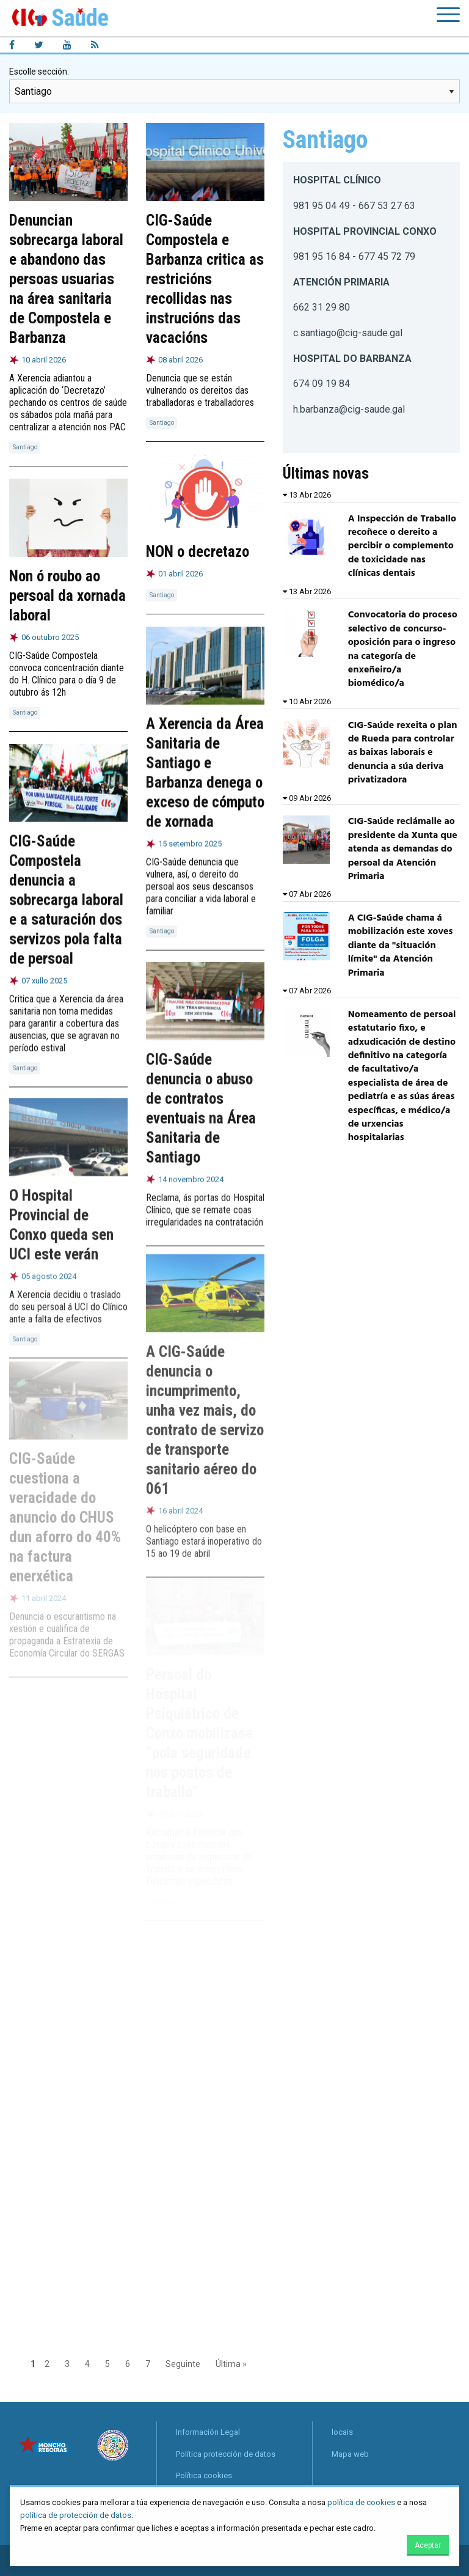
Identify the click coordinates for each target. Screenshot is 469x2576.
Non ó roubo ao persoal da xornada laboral (67, 595)
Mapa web (350, 2454)
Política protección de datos (225, 2454)
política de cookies (361, 2502)
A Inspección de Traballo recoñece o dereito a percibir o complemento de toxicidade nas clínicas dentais (402, 546)
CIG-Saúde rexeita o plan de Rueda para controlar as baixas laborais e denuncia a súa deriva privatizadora (402, 753)
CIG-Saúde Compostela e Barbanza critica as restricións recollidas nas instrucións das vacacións (205, 279)
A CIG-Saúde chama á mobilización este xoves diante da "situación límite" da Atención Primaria (400, 945)
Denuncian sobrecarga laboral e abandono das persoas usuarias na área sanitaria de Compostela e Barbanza (66, 279)
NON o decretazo (197, 552)
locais (342, 2432)
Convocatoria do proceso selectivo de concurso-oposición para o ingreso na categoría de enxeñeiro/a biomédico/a (402, 649)
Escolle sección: (39, 71)
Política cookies (204, 2475)
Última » (231, 2364)
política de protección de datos (75, 2515)
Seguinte (182, 2364)
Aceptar (428, 2545)
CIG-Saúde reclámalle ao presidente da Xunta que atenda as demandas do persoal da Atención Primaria (402, 849)
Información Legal (208, 2432)
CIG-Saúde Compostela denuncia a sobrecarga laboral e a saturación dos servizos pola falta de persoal (66, 896)
